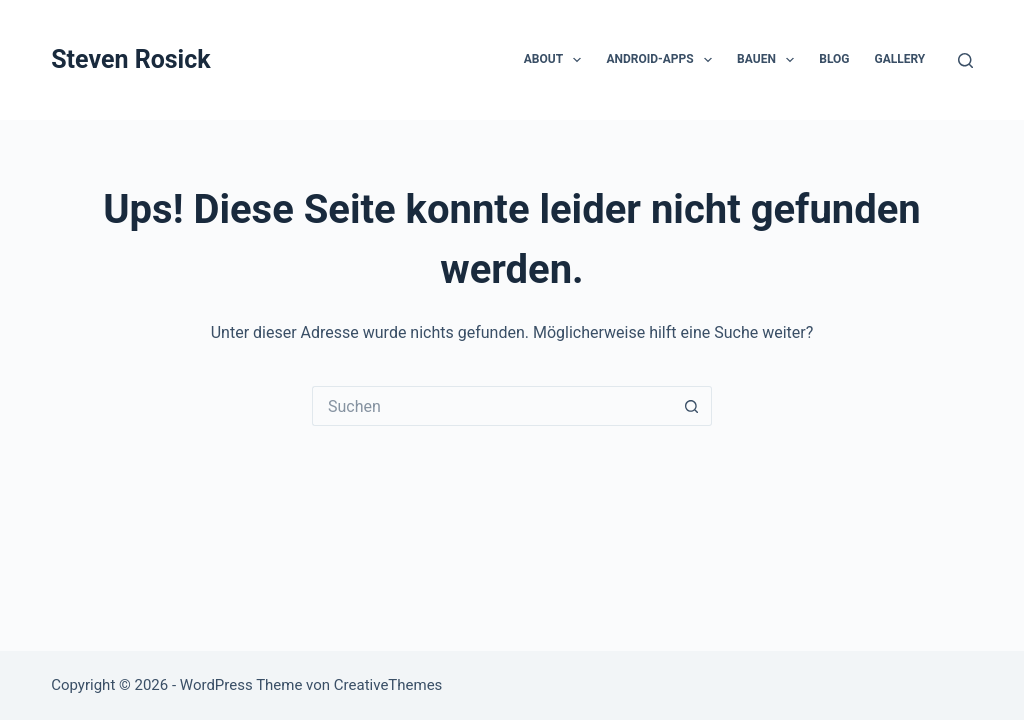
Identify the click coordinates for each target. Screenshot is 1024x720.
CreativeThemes (388, 685)
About (557, 60)
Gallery (899, 59)
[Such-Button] (692, 406)
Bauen (769, 60)
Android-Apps (663, 60)
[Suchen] (965, 60)
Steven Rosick (130, 59)
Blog (834, 59)
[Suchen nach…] (492, 406)
